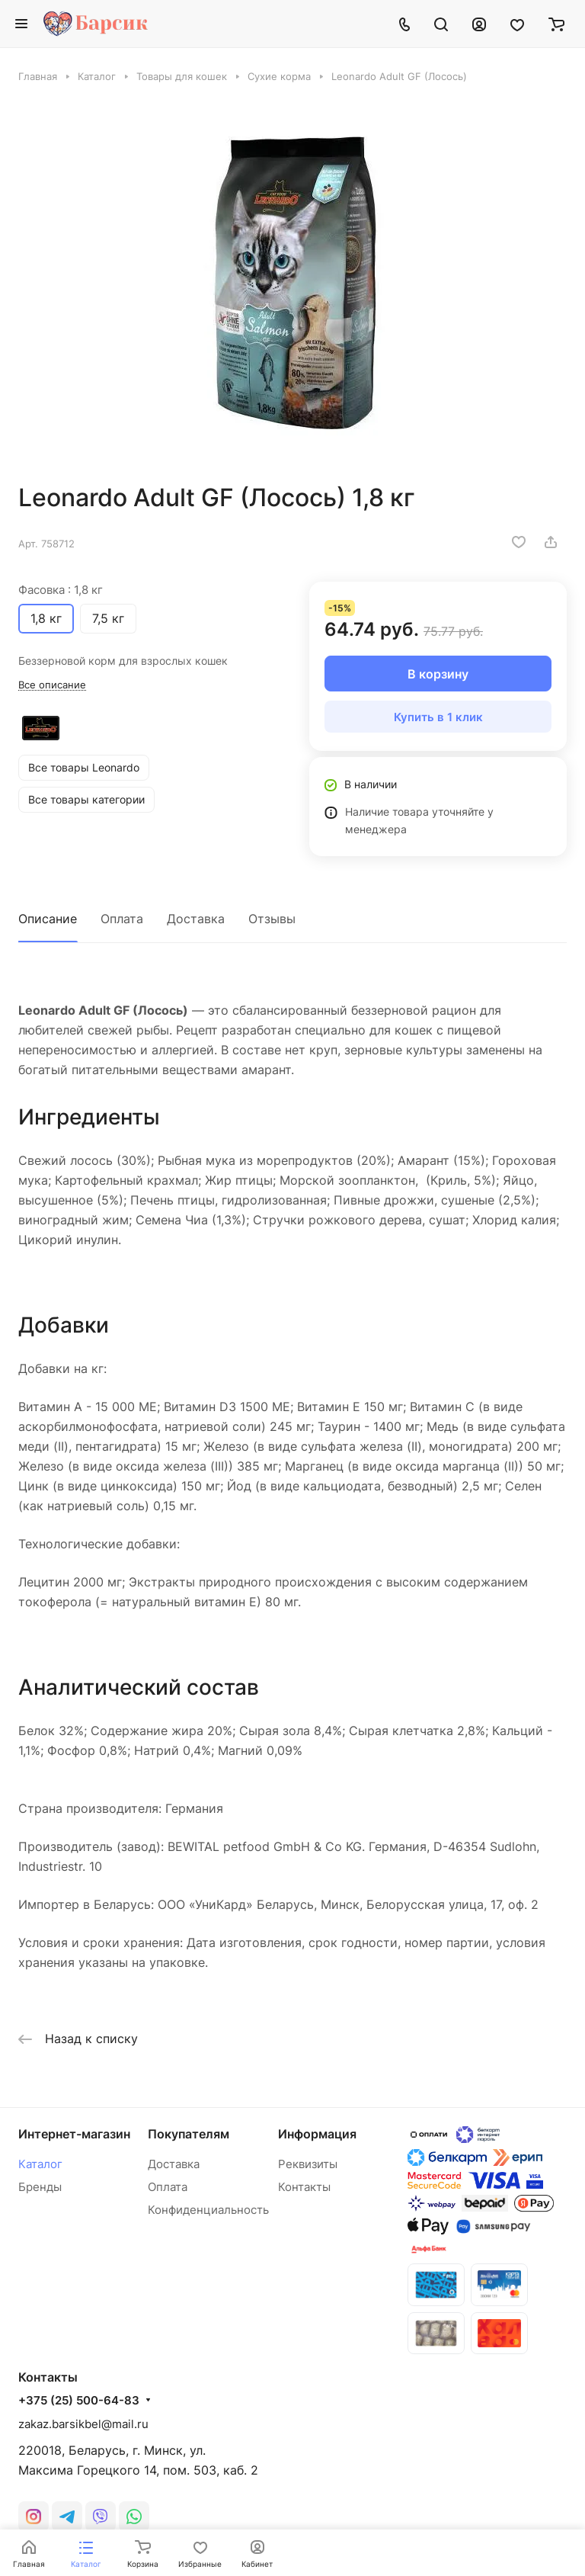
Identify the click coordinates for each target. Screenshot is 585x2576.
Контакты (304, 2187)
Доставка (196, 918)
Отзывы (272, 918)
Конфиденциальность (208, 2209)
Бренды (40, 2187)
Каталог (40, 2164)
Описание (47, 918)
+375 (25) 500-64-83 (78, 2279)
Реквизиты (307, 2164)
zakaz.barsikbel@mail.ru (83, 2302)
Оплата (122, 918)
